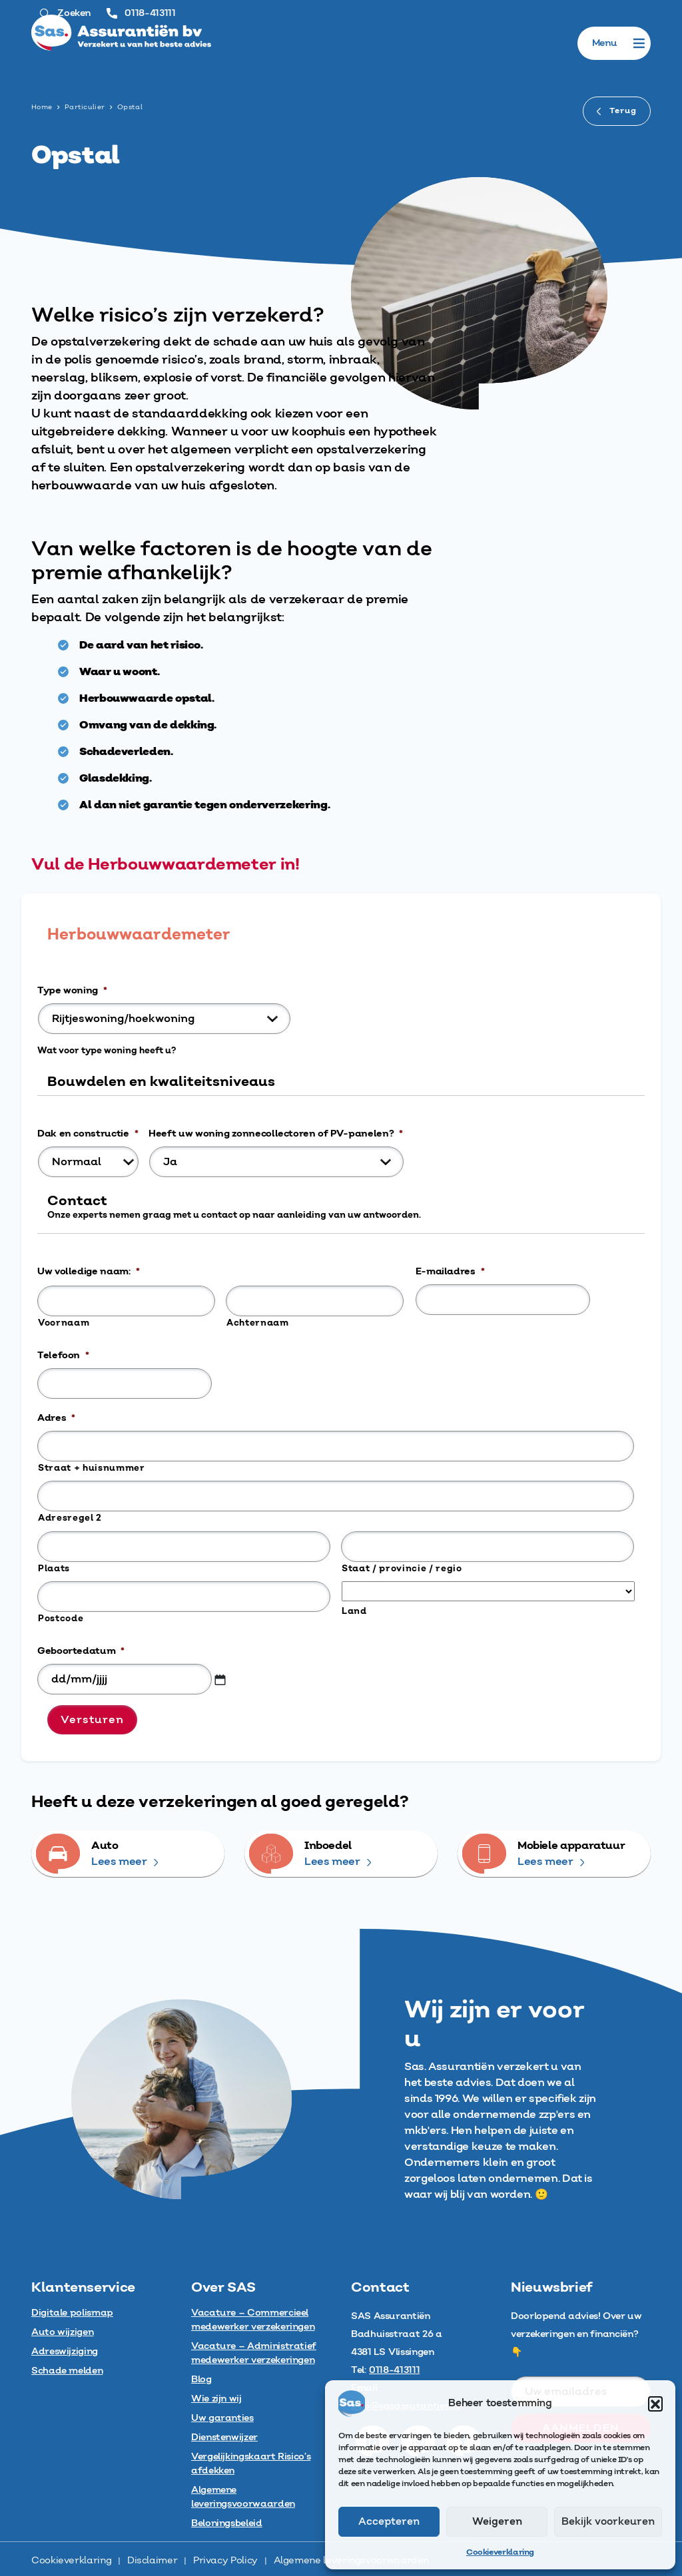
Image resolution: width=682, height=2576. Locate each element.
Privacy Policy (225, 2560)
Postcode (60, 1619)
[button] (655, 2403)
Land (354, 1611)
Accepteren (389, 2522)
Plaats (54, 1569)
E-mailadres (450, 1272)
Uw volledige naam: (88, 1272)
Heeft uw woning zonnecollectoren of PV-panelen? (276, 1134)
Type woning (72, 991)
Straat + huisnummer (91, 1468)
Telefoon (63, 1356)
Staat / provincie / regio (402, 1569)
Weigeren (497, 2522)
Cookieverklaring (500, 2552)
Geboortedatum (81, 1651)
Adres (56, 1418)
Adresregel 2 (70, 1518)
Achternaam (257, 1323)
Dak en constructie (87, 1134)
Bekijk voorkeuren (608, 2522)
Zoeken (65, 13)
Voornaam (63, 1323)
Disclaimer (152, 2560)
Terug (617, 111)
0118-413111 (141, 13)
